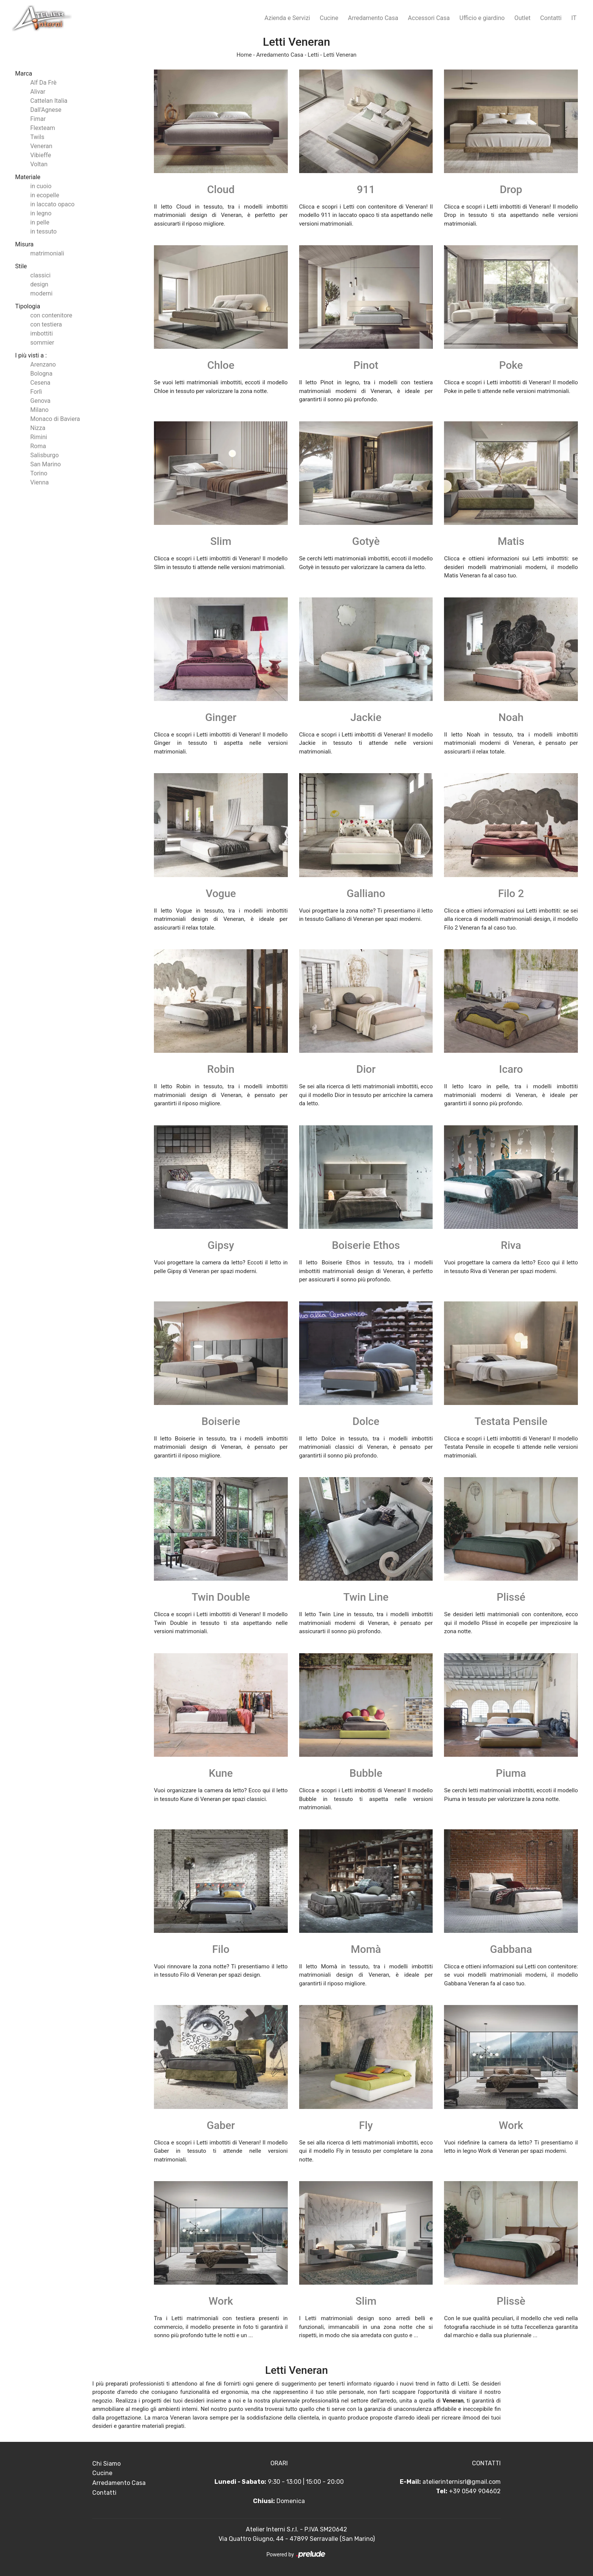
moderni (41, 293)
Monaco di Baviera (55, 418)
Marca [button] (23, 73)
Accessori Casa (429, 18)
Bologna (41, 373)
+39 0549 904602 (475, 2491)
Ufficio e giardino (482, 18)
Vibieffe (40, 155)
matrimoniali (47, 253)
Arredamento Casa (373, 18)
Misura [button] (24, 244)
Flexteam (42, 128)
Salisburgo (44, 455)
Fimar (38, 118)
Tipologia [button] (27, 306)
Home (243, 54)
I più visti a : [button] (31, 355)
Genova (40, 400)
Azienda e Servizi (287, 18)
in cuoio (40, 186)
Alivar (37, 91)
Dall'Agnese (45, 109)
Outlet (522, 18)
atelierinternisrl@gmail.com (461, 2481)
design (39, 284)
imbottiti (41, 333)
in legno (40, 213)
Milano (39, 409)
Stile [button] (21, 266)
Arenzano (43, 364)
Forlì (36, 391)
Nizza (37, 428)
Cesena (40, 382)
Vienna (39, 482)
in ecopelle (44, 195)
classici (40, 275)
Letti (313, 54)
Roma (38, 446)
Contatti (551, 18)
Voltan (39, 164)
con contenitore (51, 315)
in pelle (39, 222)
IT (574, 18)
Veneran (41, 146)
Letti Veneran (340, 54)
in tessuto (43, 231)
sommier (42, 342)
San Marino (45, 464)
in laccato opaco (52, 204)
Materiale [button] (27, 177)
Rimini (38, 437)
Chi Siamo (106, 2463)
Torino (38, 473)
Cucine (329, 18)
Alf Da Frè (43, 82)
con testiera (46, 324)
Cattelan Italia (48, 100)
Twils (37, 137)
